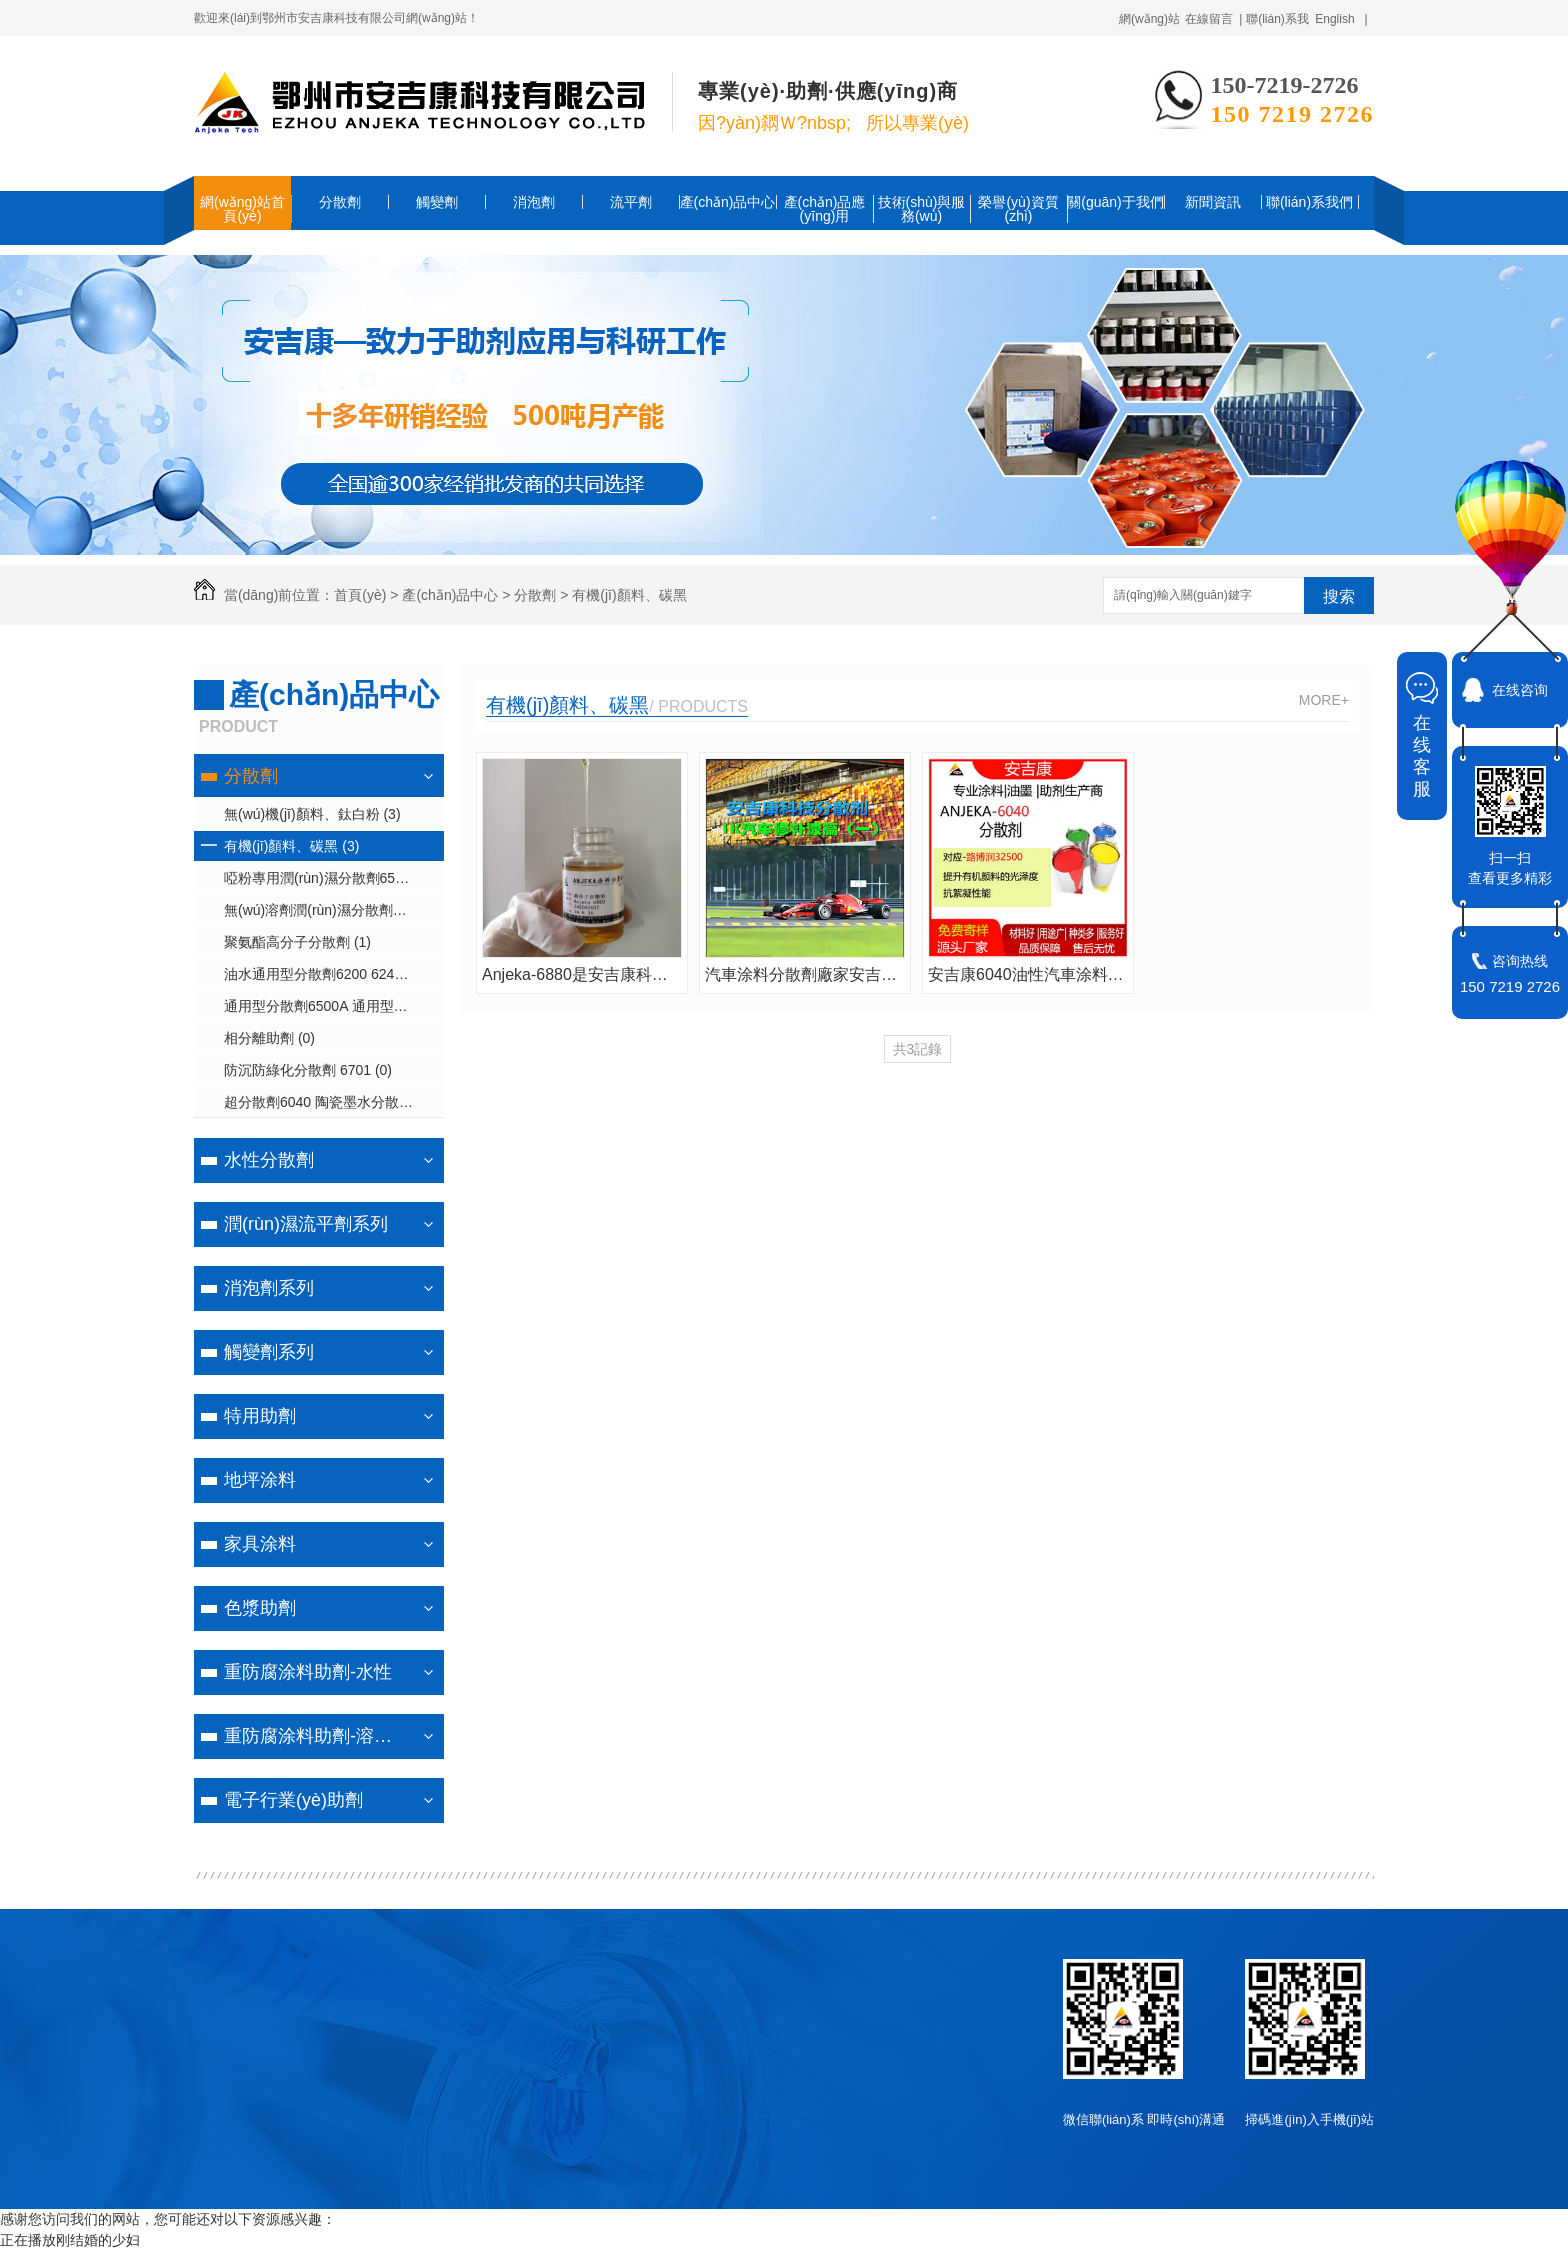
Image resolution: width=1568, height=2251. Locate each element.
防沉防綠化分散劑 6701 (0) (308, 1070)
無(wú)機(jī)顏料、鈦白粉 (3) (312, 814)
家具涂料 (260, 1544)
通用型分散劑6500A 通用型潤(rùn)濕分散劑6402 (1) (334, 1006)
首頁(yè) (360, 595)
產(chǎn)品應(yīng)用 (825, 209)
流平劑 (631, 202)
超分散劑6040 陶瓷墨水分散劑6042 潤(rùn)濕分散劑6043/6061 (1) (334, 1102)
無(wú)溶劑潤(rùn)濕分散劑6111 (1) (334, 910)
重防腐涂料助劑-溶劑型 (316, 1736)
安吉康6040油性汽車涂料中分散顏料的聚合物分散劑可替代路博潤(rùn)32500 (1028, 974)
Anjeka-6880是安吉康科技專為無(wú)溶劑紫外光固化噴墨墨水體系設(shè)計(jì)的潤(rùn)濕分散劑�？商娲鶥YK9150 (582, 974)
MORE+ (1324, 700)
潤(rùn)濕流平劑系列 (306, 1224)
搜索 (1339, 596)
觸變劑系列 (269, 1352)
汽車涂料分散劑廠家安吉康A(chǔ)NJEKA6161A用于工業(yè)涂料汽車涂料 (805, 974)
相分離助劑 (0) (269, 1038)
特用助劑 (260, 1416)
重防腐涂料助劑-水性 (308, 1672)
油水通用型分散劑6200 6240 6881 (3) (334, 974)
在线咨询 (1520, 690)
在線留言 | (1214, 19)
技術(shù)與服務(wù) (922, 209)
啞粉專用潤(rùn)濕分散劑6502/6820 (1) (334, 878)
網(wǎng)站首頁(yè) (242, 209)
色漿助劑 (260, 1608)
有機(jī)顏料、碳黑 (629, 595)
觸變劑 (437, 202)
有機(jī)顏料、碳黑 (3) (291, 846)
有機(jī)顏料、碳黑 (567, 705)
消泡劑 (534, 202)
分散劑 (340, 202)
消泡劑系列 (269, 1288)
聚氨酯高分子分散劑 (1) (297, 942)
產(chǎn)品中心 (728, 202)
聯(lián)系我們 (1309, 202)
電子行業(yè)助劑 (293, 1800)
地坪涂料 (260, 1480)
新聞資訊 (1213, 202)
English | (1341, 19)
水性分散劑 (269, 1160)
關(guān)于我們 (1115, 202)
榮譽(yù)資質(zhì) (1018, 209)
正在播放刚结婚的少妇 (70, 2240)
